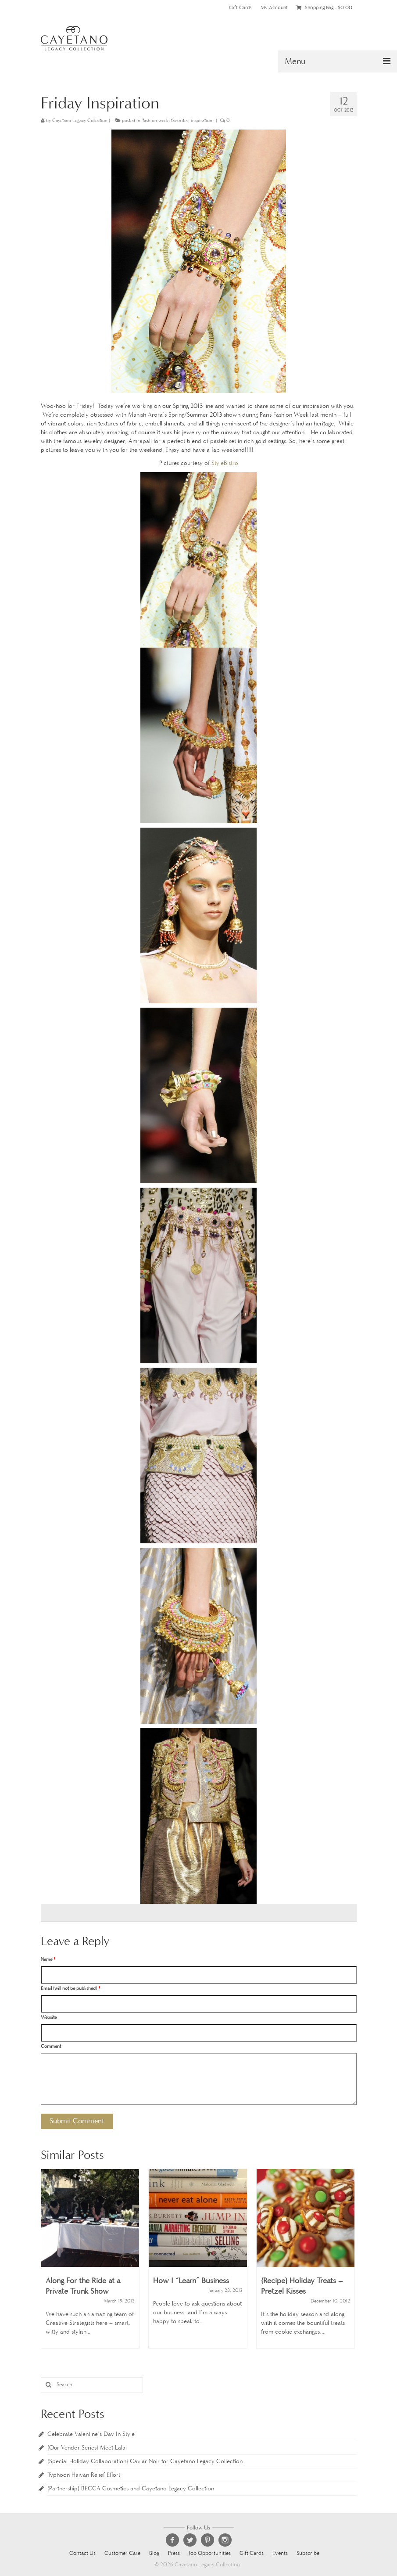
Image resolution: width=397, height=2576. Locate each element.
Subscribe (308, 2553)
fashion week (155, 120)
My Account (274, 7)
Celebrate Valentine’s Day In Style (91, 2434)
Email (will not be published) (70, 1988)
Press (174, 2553)
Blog (154, 2553)
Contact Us (82, 2553)
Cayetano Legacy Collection (79, 120)
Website (49, 2017)
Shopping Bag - (324, 7)
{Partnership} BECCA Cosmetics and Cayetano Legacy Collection (130, 2488)
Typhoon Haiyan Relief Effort (83, 2475)
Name (48, 1959)
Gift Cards (240, 7)
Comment (51, 2046)
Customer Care (122, 2553)
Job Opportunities (210, 2553)
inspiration (201, 120)
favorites (179, 120)
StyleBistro (224, 463)
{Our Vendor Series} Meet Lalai (87, 2447)
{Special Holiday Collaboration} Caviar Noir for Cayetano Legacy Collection (145, 2461)
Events (280, 2553)
